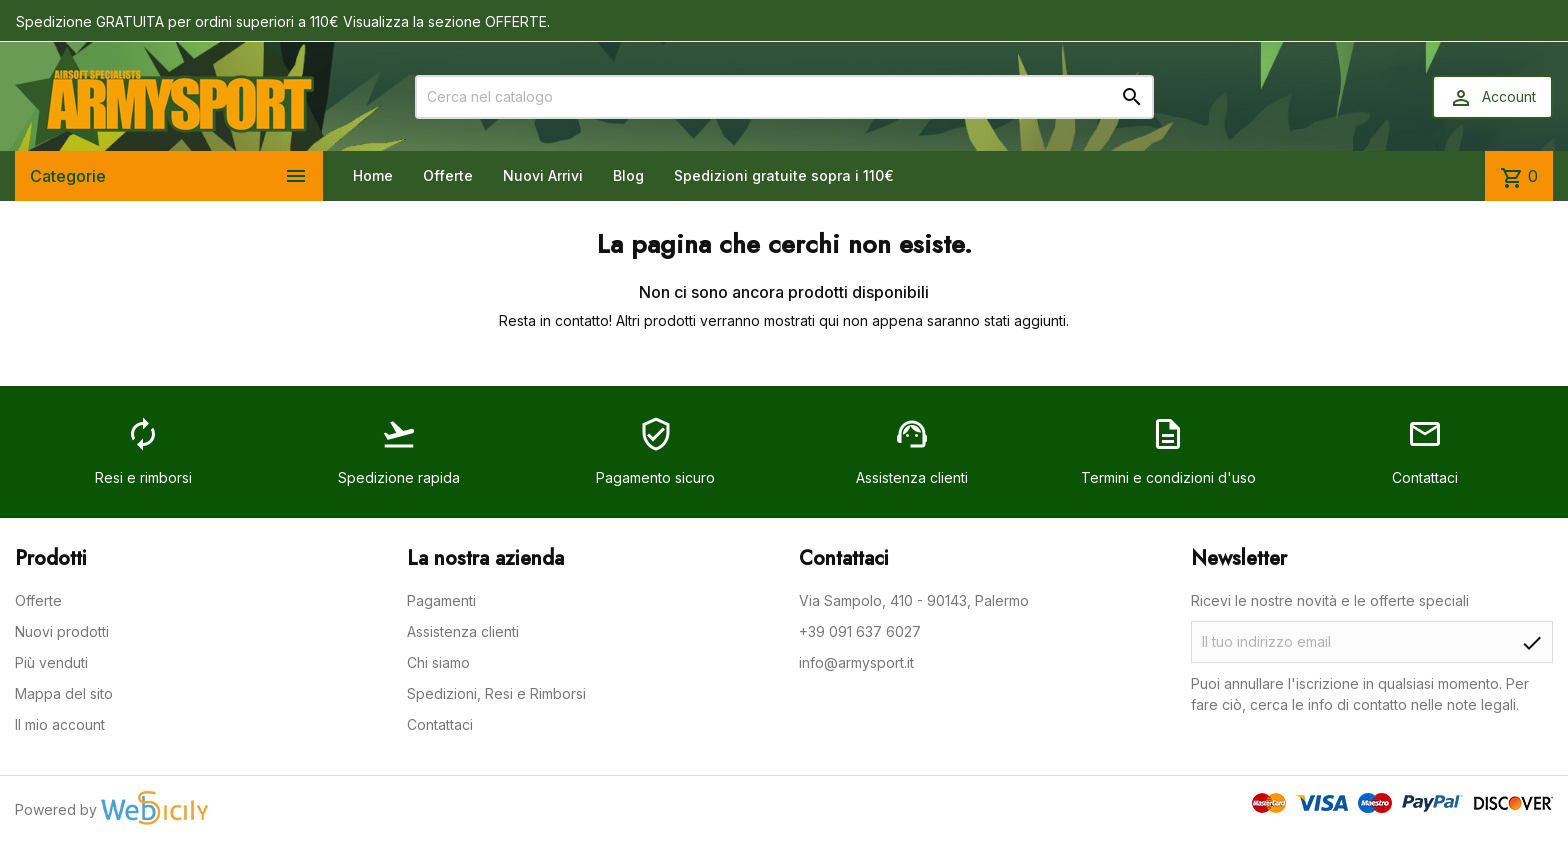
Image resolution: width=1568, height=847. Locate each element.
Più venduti (51, 662)
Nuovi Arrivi (543, 175)
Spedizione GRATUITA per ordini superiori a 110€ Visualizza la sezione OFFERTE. (283, 21)
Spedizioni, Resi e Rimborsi (496, 693)
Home (373, 175)
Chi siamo (438, 662)
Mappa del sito (64, 693)
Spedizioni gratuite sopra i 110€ (784, 175)
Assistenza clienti (463, 631)
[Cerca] (784, 97)
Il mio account (60, 724)
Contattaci (440, 724)
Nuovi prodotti (62, 631)
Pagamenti (441, 600)
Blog (628, 175)
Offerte (448, 175)
